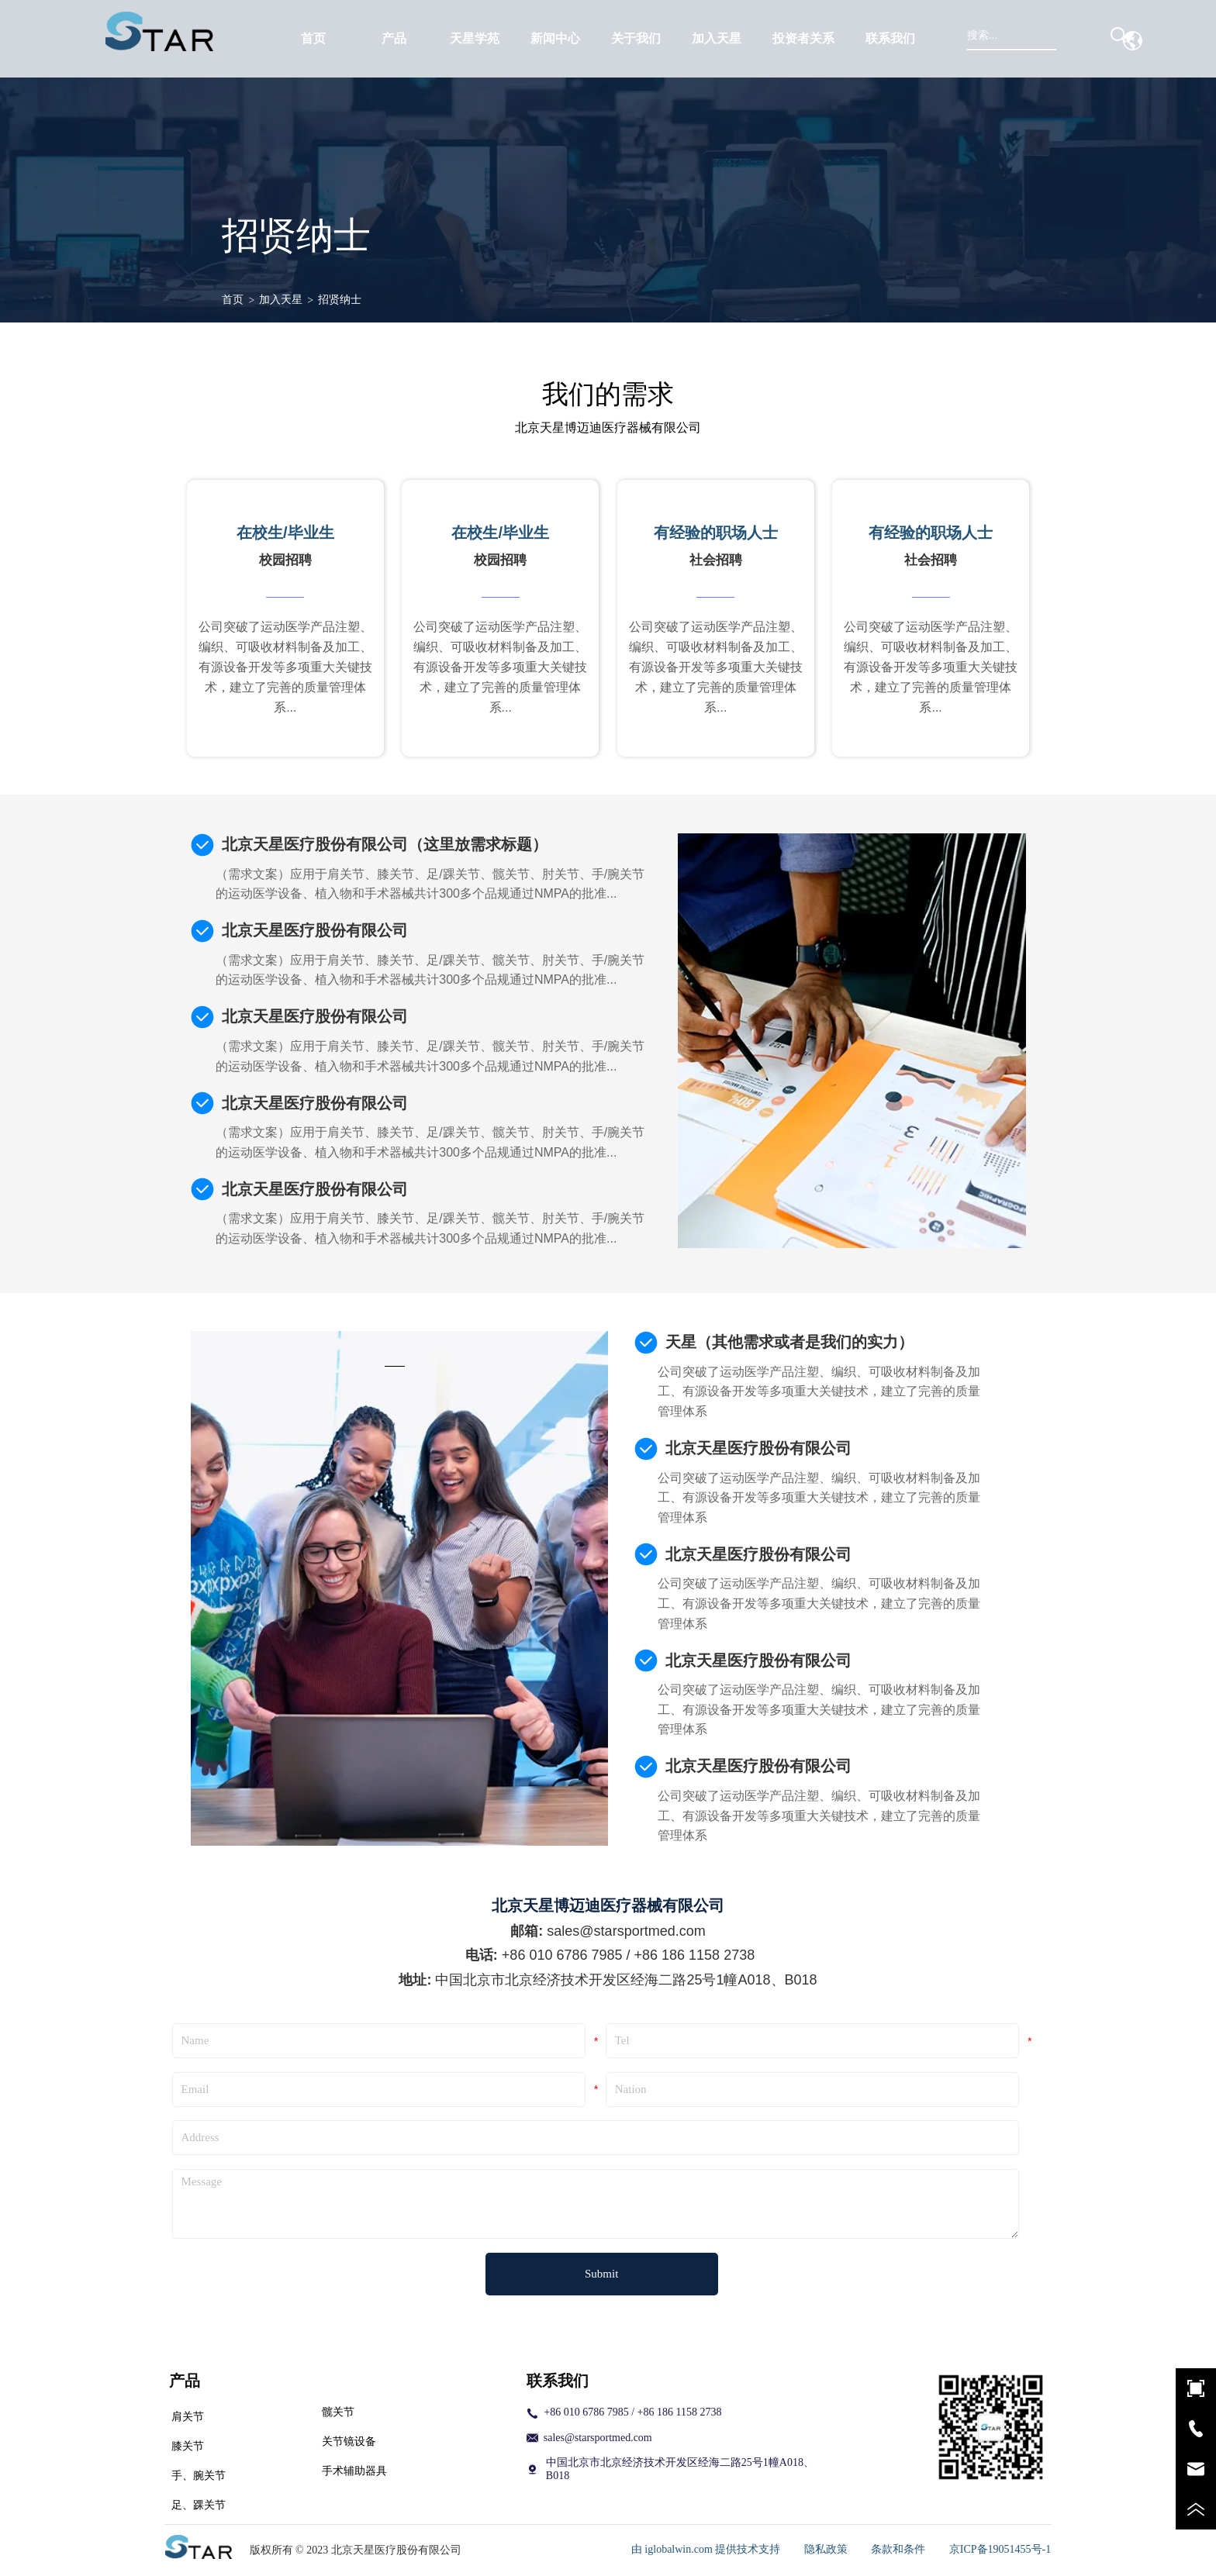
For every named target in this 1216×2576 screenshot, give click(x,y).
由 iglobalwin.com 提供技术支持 (706, 2549)
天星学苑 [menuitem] (474, 38)
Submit (601, 2273)
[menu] (602, 39)
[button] (394, 39)
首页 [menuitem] (313, 38)
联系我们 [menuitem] (890, 38)
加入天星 (280, 299)
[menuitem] (394, 39)
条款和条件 (898, 2549)
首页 (233, 299)
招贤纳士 (339, 299)
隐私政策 (826, 2549)
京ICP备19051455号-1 (1000, 2549)
